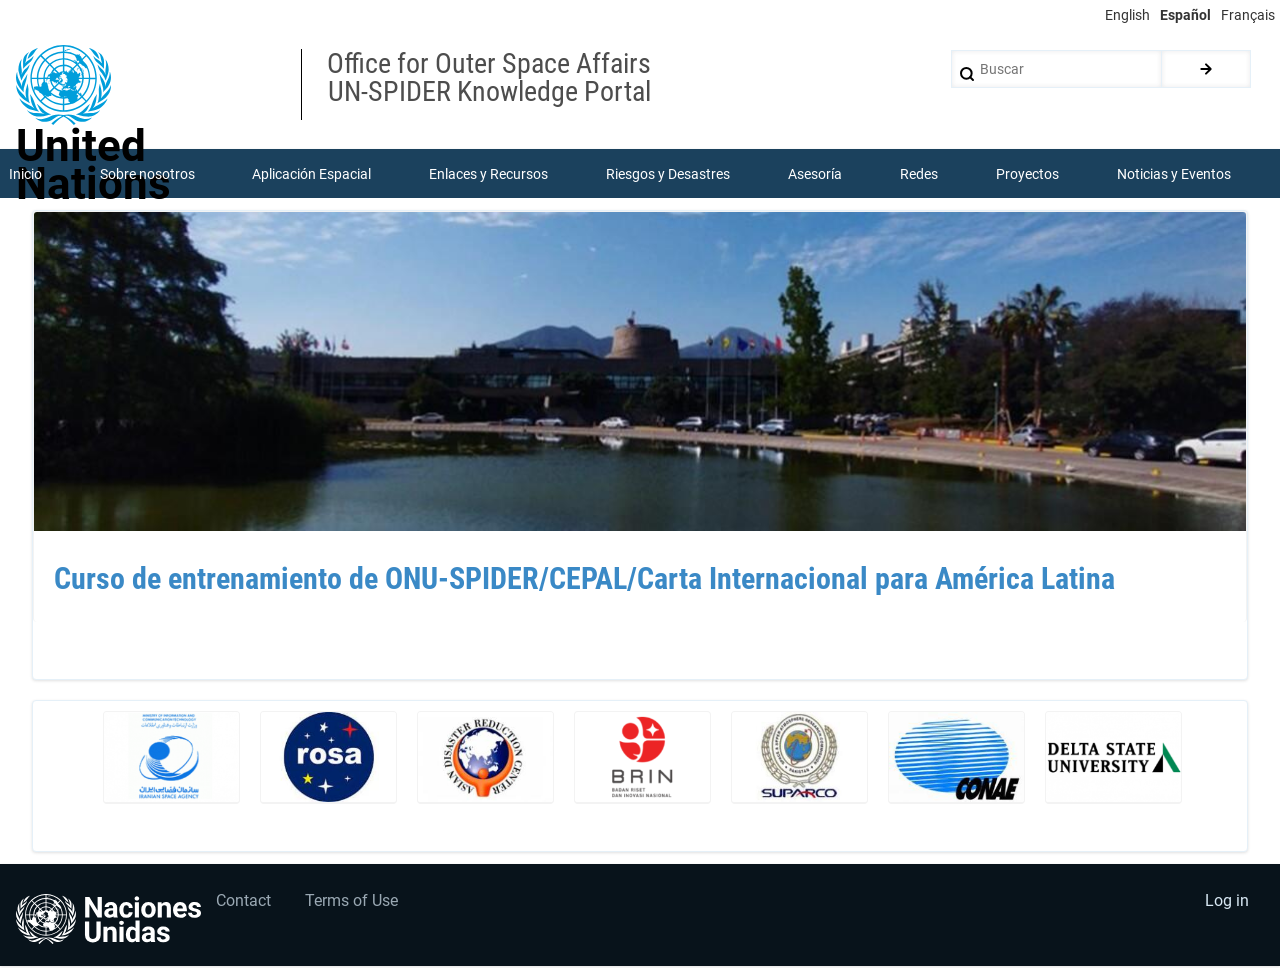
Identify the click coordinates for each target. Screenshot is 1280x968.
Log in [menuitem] (1226, 902)
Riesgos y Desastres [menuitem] (669, 174)
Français (1248, 15)
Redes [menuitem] (919, 174)
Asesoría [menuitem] (815, 174)
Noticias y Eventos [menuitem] (1174, 174)
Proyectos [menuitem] (1027, 174)
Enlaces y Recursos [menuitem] (489, 174)
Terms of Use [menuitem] (353, 902)
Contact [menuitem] (244, 902)
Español (1185, 15)
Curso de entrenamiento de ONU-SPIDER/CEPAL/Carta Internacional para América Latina (584, 580)
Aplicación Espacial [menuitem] (312, 174)
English (1127, 15)
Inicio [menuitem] (25, 174)
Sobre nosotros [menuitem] (147, 174)
